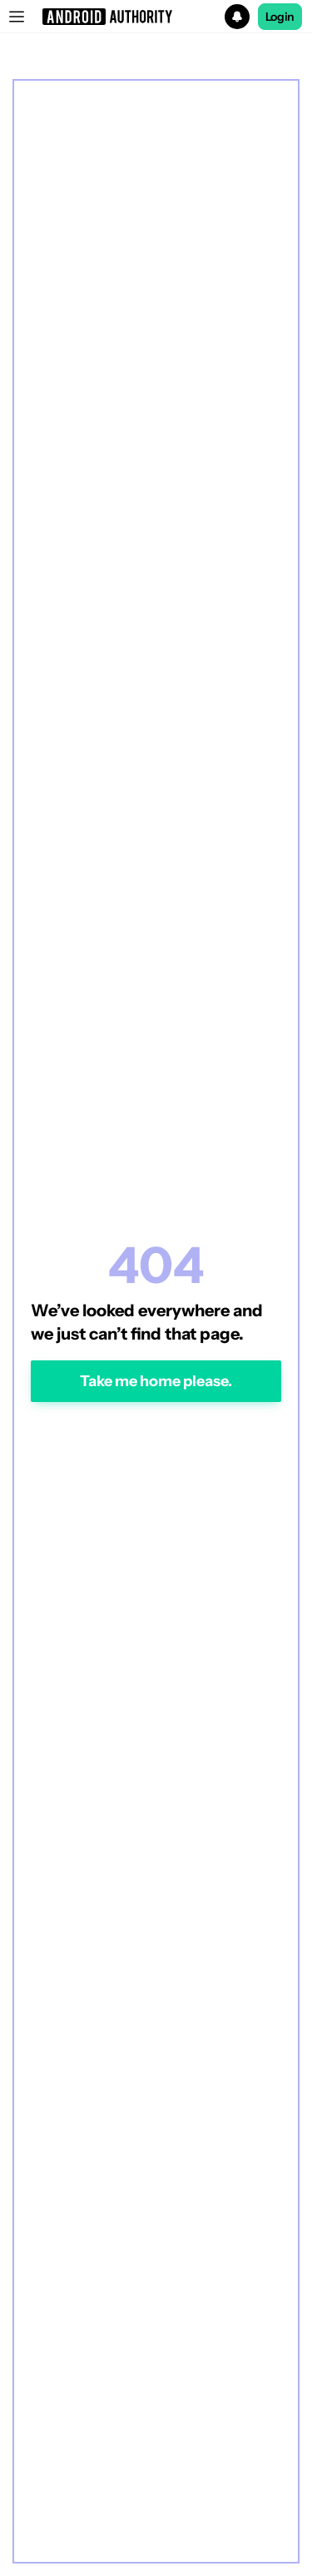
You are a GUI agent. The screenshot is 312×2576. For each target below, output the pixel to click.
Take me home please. (156, 1381)
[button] (156, 16)
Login (280, 16)
